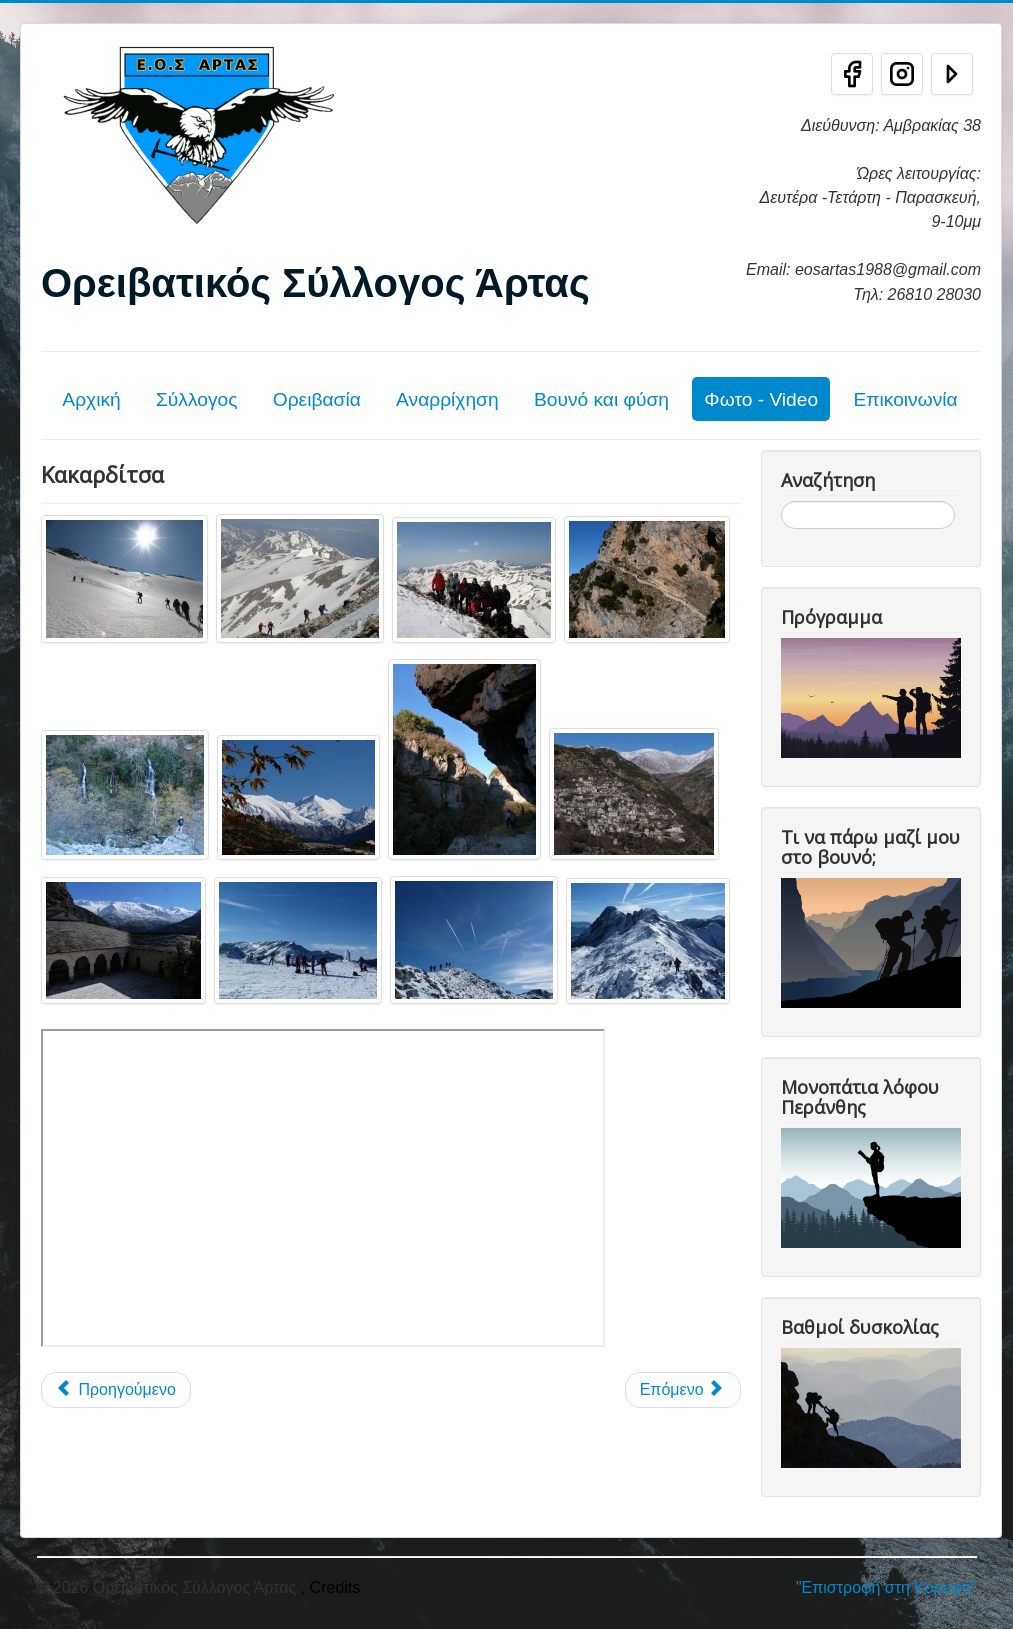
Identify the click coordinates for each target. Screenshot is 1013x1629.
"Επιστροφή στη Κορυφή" (886, 1587)
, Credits (331, 1587)
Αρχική (91, 399)
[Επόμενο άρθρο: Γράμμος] (683, 1390)
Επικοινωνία (905, 399)
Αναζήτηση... (781, 501)
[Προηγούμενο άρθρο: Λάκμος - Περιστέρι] (116, 1390)
